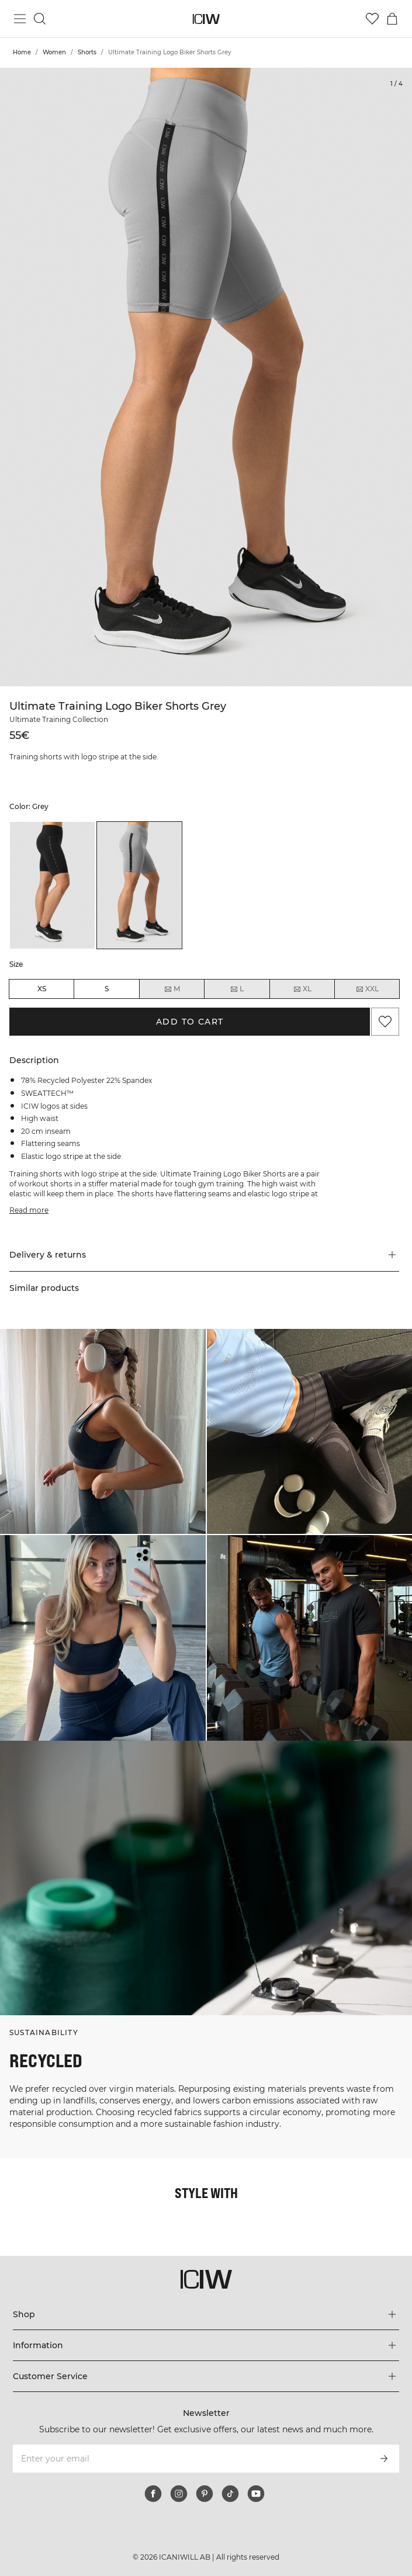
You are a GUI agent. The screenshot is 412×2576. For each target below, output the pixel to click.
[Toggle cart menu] (392, 19)
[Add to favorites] (385, 1022)
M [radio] (172, 989)
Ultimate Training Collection (58, 719)
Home (22, 52)
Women (54, 52)
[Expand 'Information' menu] (206, 2345)
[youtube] (256, 2493)
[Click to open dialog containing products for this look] (103, 1432)
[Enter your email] (190, 2459)
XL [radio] (302, 989)
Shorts (87, 52)
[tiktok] (230, 2493)
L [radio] (237, 989)
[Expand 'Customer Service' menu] (206, 2376)
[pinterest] (204, 2493)
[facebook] (153, 2493)
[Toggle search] (40, 19)
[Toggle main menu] (20, 19)
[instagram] (179, 2493)
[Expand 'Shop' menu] (206, 2314)
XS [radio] (41, 988)
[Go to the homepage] (206, 19)
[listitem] (52, 885)
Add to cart (189, 1021)
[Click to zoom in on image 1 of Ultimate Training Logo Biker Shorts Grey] (206, 377)
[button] (204, 1254)
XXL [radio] (367, 989)
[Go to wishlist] (372, 19)
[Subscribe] (384, 2458)
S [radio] (107, 988)
